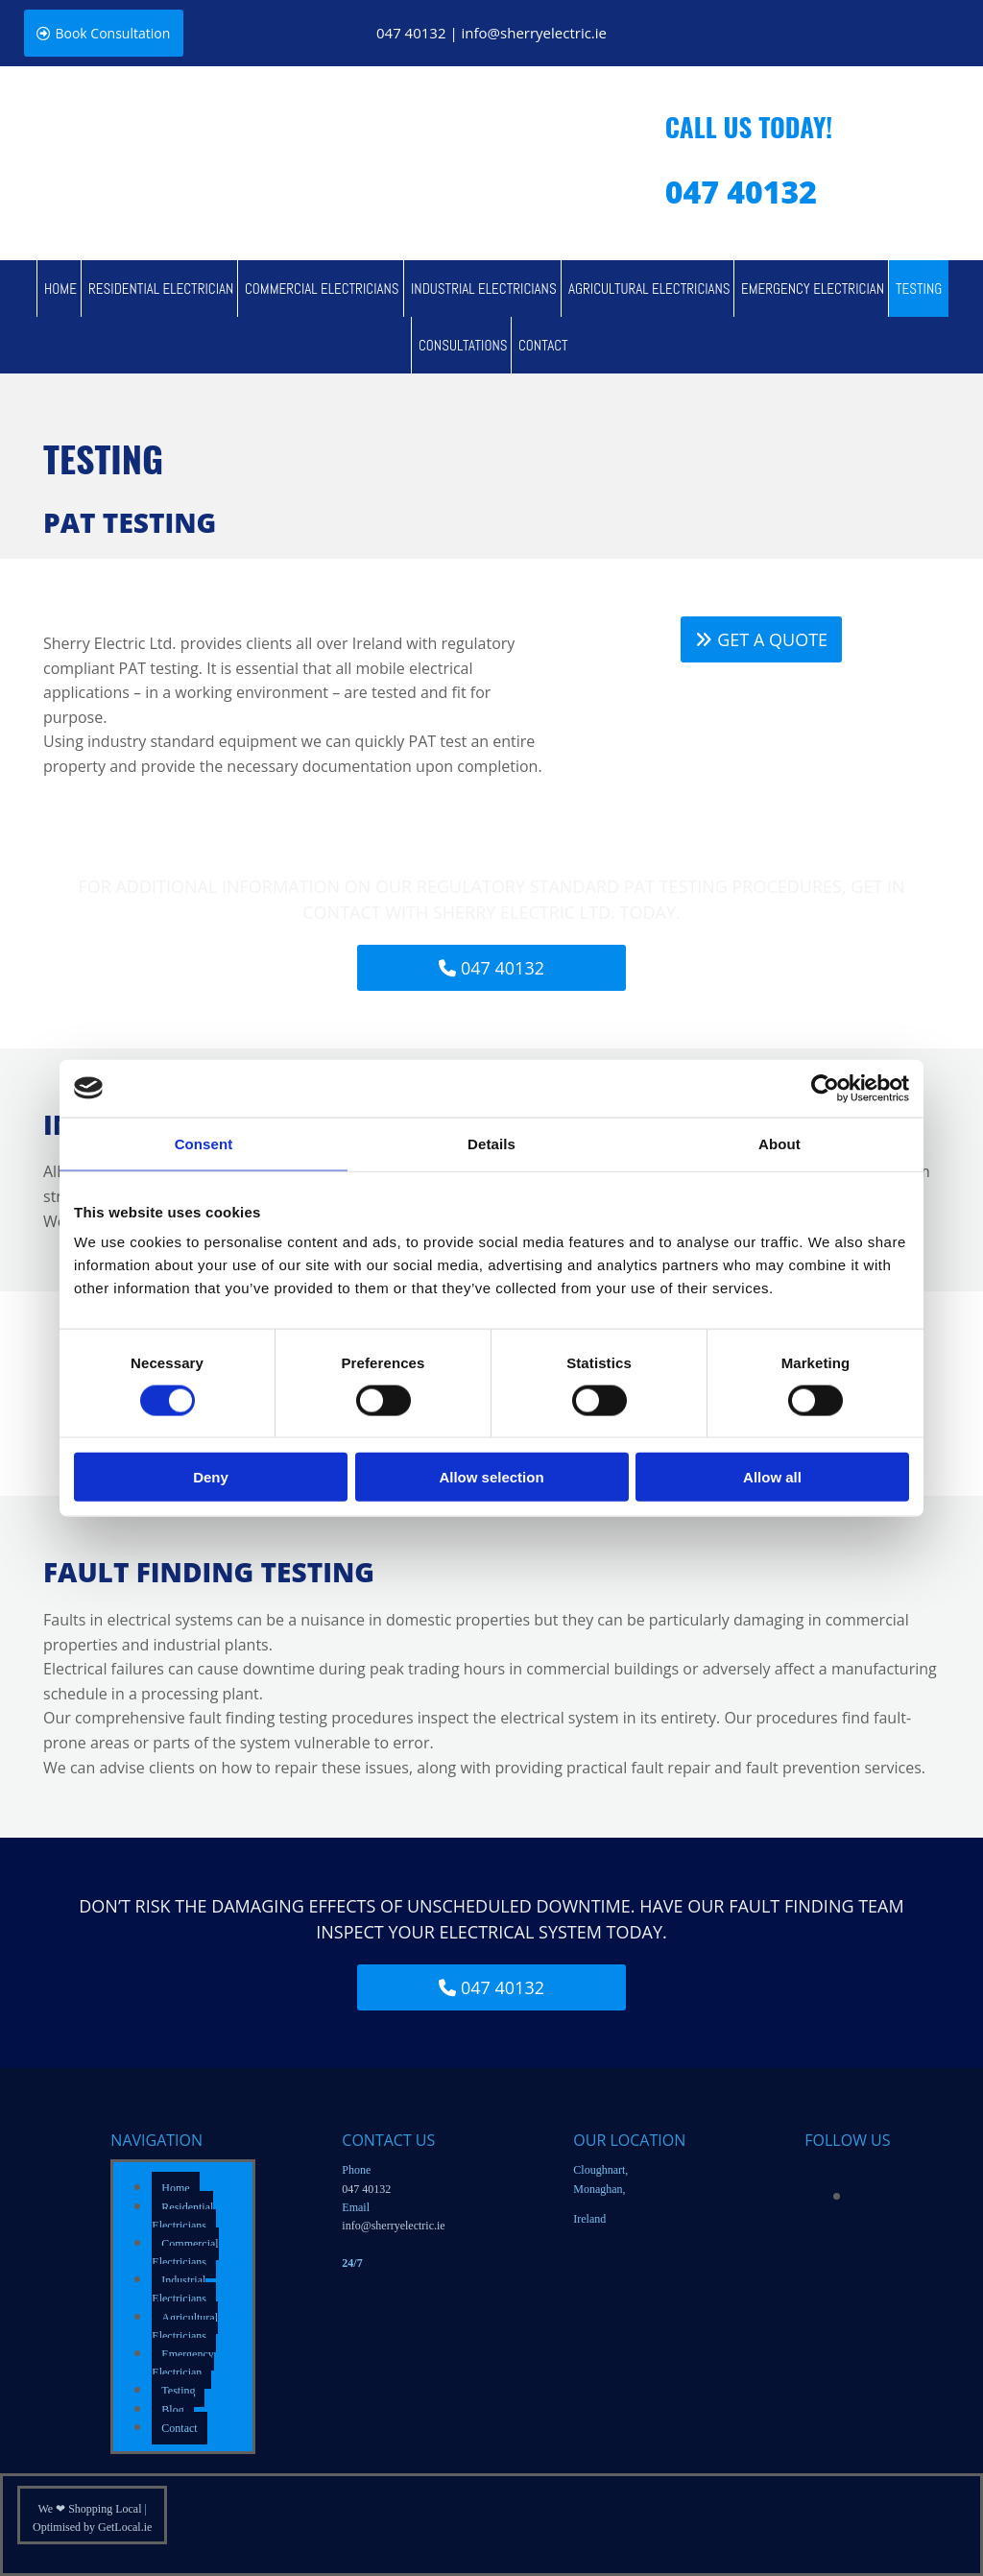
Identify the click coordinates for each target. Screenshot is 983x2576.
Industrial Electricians (484, 288)
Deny (210, 1477)
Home (60, 288)
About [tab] (779, 1143)
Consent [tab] (204, 1143)
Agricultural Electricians (649, 288)
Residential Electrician (160, 288)
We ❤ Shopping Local (90, 2509)
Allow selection (491, 1477)
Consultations (463, 345)
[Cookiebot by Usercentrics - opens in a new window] (825, 1087)
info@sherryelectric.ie (534, 32)
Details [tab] (491, 1143)
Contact (543, 345)
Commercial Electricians (322, 288)
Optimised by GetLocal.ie (92, 2527)
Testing (919, 288)
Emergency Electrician (812, 288)
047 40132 (411, 32)
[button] (105, 33)
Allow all (772, 1477)
